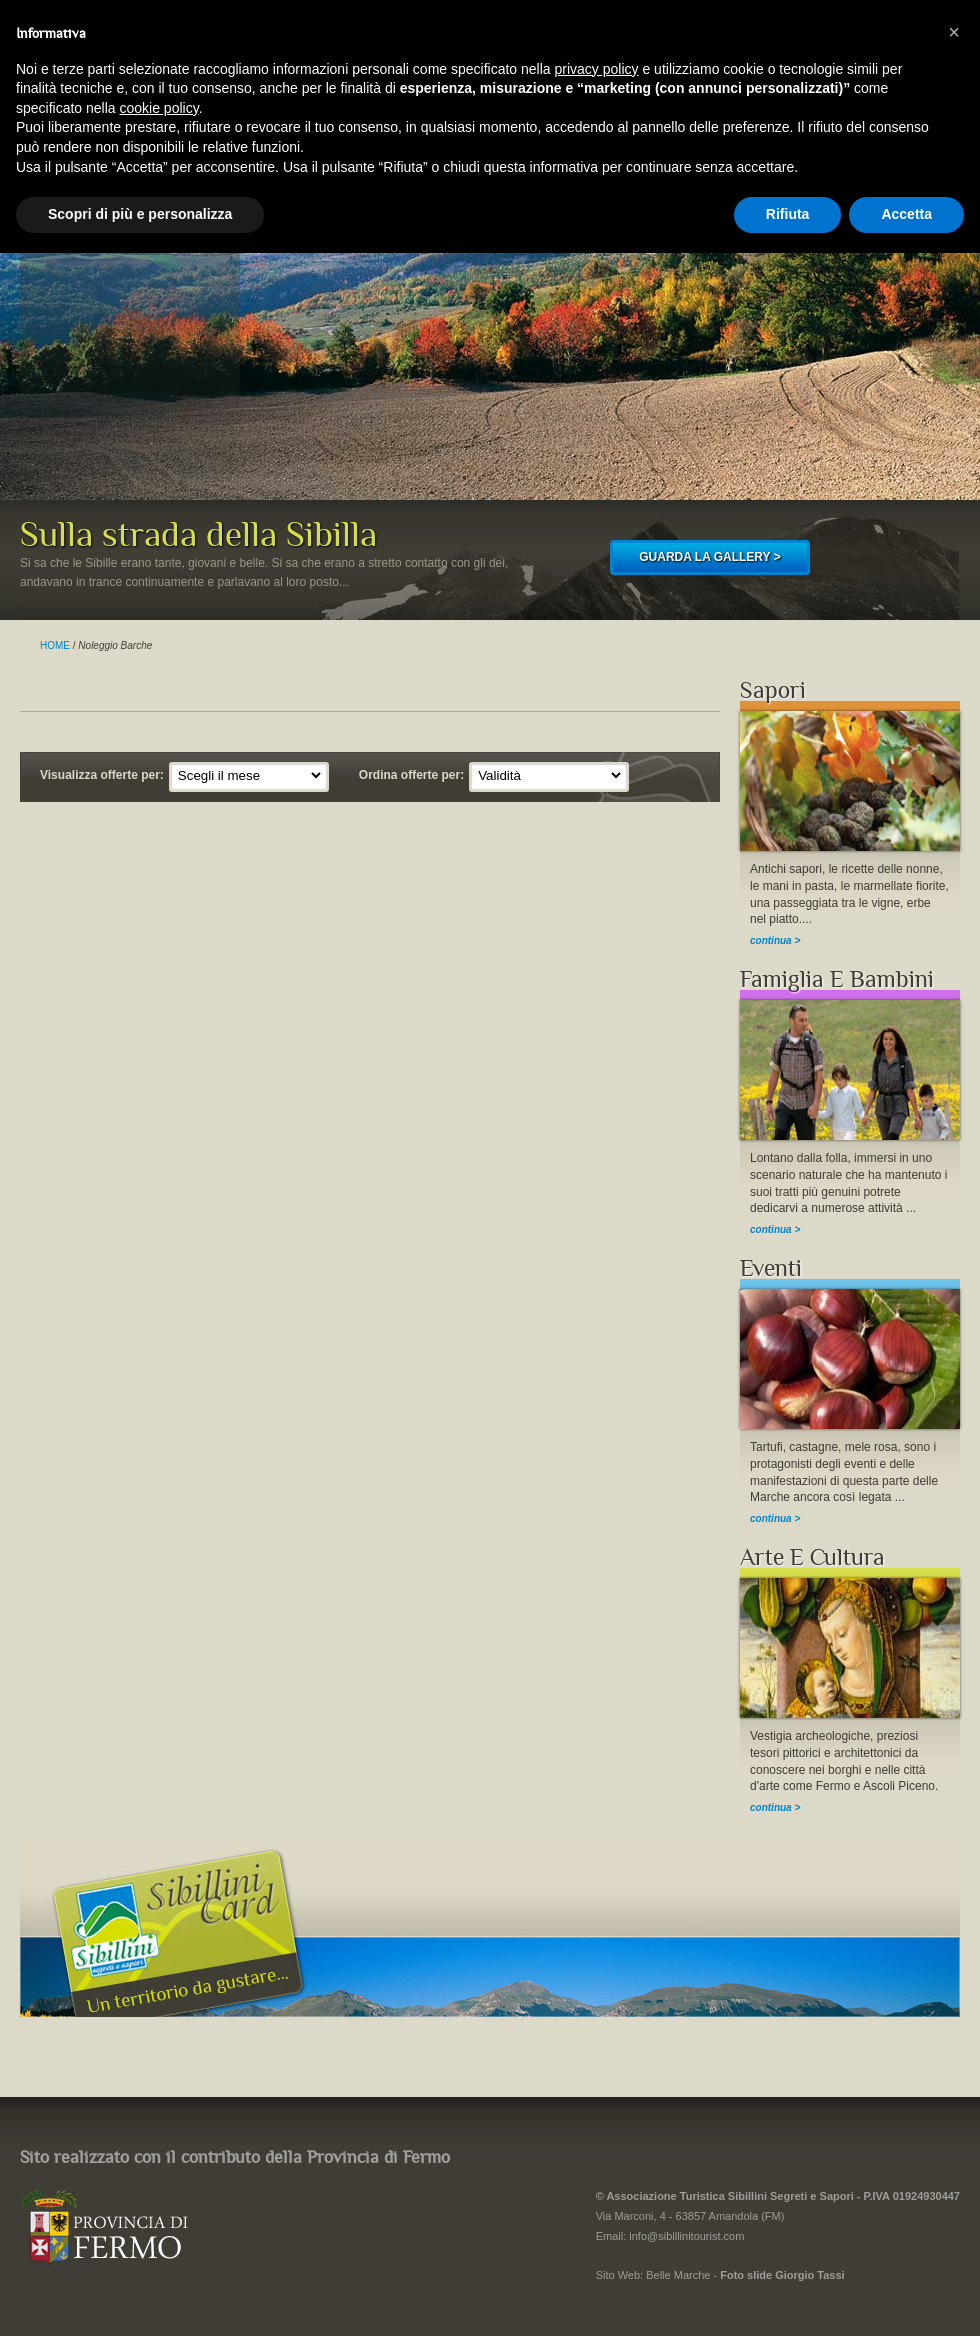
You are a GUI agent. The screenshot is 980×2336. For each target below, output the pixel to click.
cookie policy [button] (159, 108)
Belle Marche (678, 2275)
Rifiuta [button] (788, 214)
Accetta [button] (906, 214)
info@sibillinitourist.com (686, 2236)
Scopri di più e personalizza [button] (140, 214)
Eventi (771, 1268)
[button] (954, 32)
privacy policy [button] (597, 69)
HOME (55, 645)
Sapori (773, 690)
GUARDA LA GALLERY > (709, 557)
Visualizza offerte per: (102, 775)
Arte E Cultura (812, 1557)
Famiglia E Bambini (837, 979)
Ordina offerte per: (411, 775)
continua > (775, 940)
